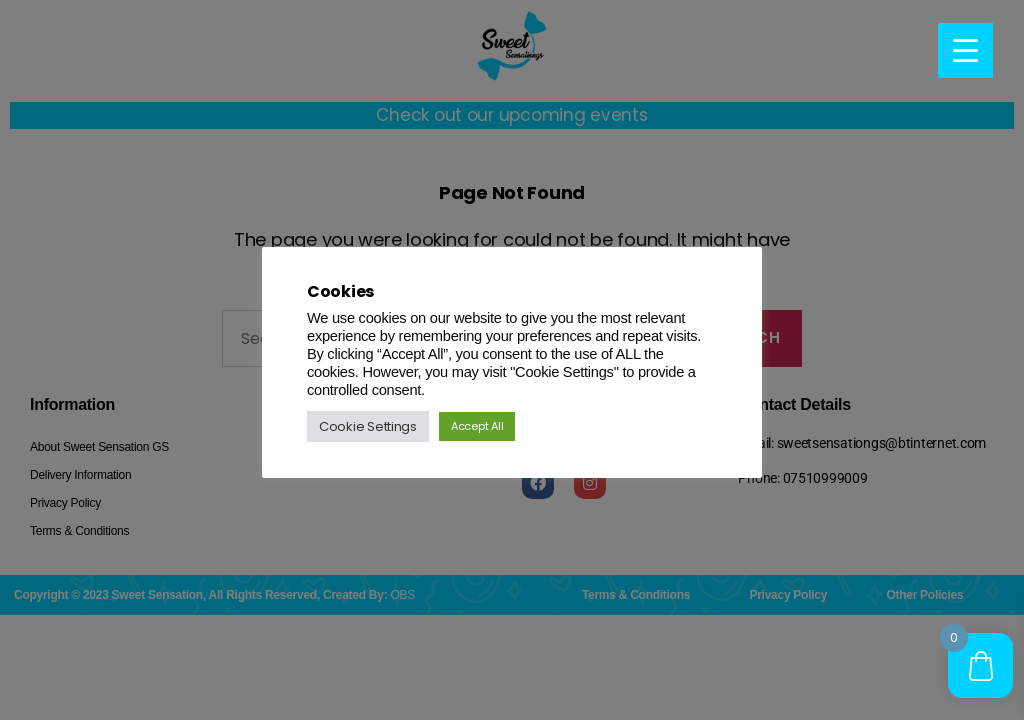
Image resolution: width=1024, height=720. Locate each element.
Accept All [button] (477, 426)
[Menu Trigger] (965, 50)
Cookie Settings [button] (368, 426)
